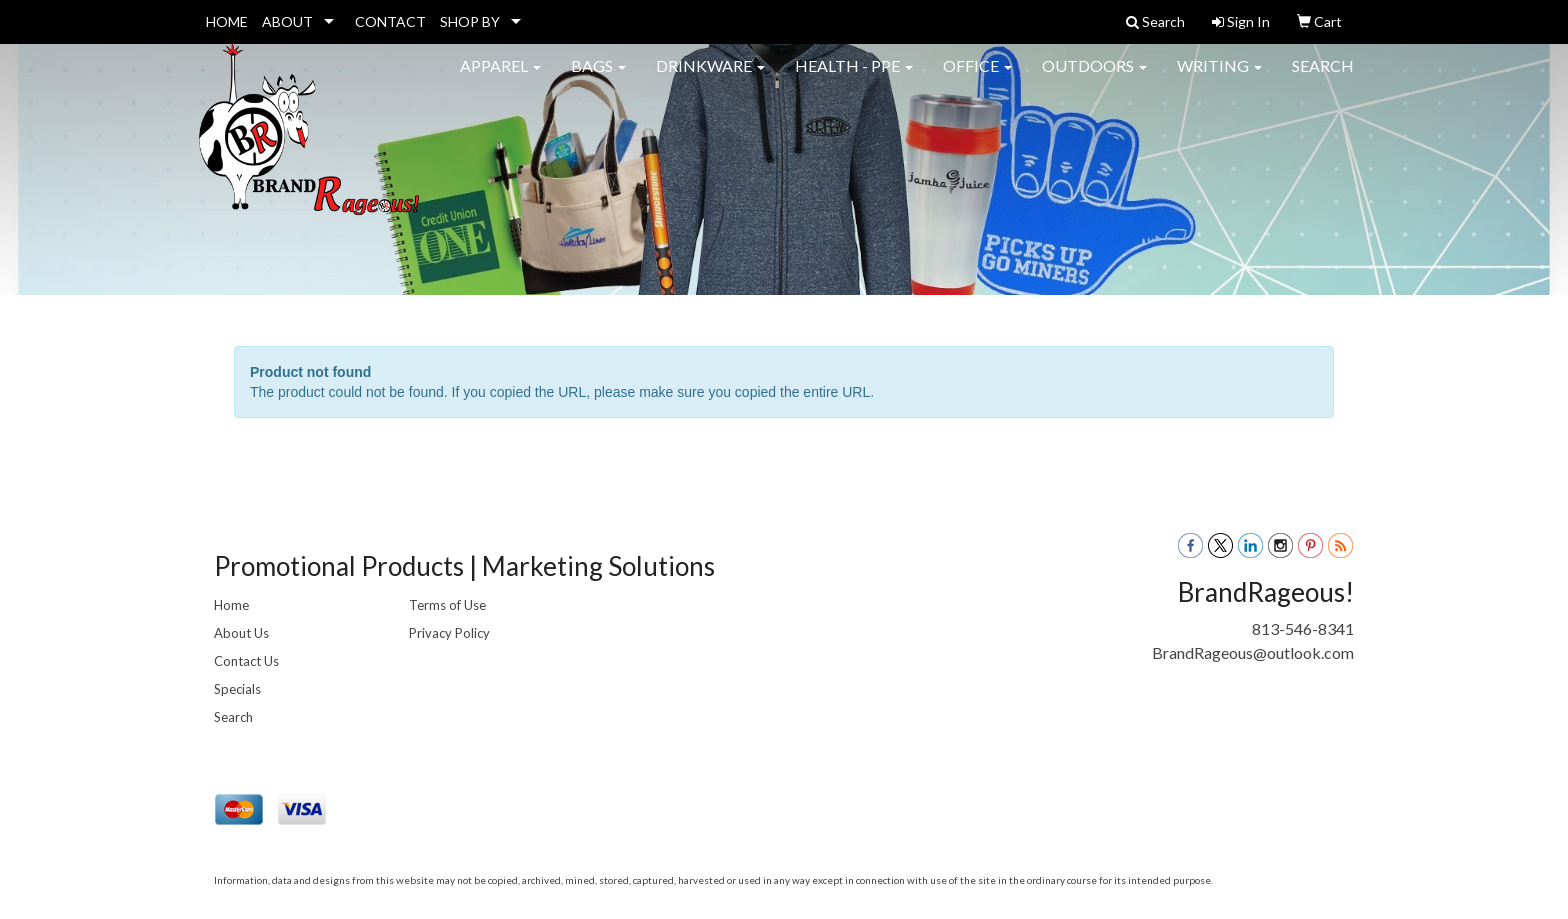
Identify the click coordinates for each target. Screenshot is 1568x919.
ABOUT (287, 21)
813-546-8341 (1303, 628)
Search (1323, 79)
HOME (227, 21)
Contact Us (246, 661)
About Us (241, 633)
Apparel (500, 79)
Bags (598, 79)
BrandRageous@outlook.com (1253, 652)
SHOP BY (470, 21)
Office (977, 79)
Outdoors (1094, 79)
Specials (237, 689)
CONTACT (390, 21)
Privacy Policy (449, 633)
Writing (1219, 79)
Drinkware (710, 79)
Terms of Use (447, 605)
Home (231, 605)
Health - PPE (854, 79)
